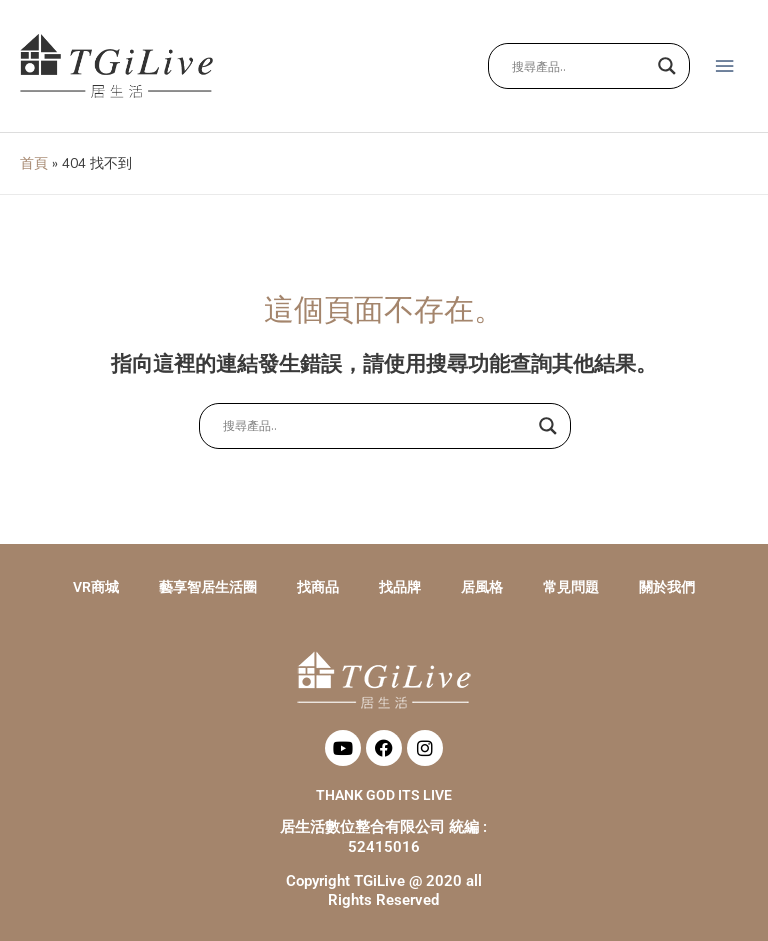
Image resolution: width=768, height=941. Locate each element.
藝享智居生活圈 (208, 587)
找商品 (318, 587)
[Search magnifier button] (667, 66)
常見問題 (571, 587)
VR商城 (96, 587)
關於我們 (667, 587)
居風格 (482, 587)
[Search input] (580, 66)
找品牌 (400, 587)
